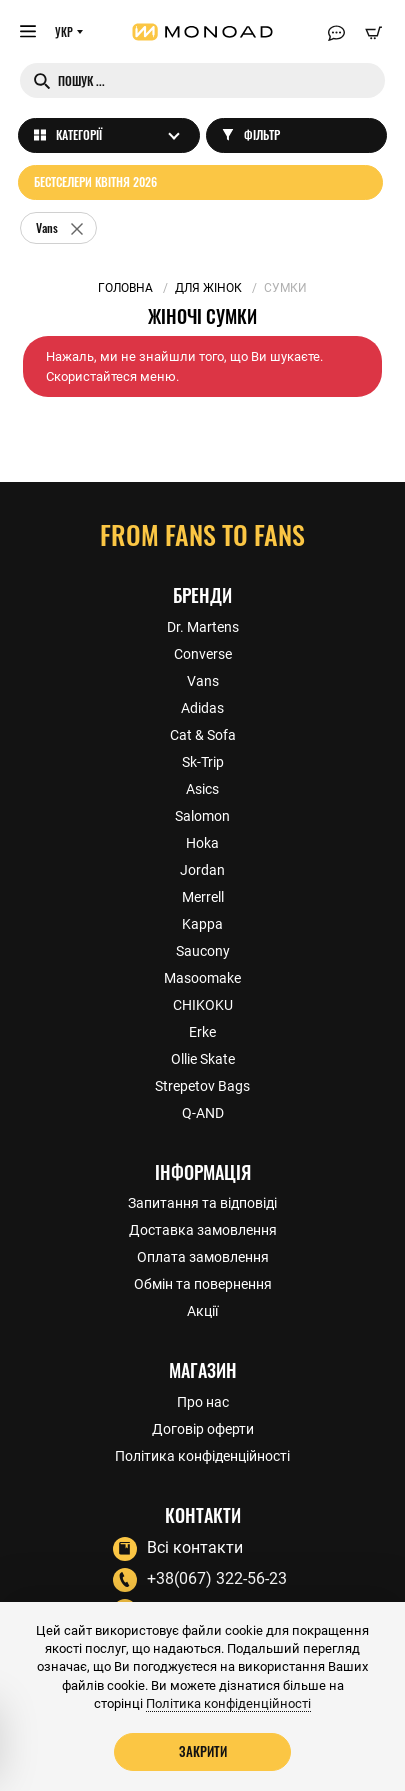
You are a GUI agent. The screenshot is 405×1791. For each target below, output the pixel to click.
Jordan (202, 870)
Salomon (202, 816)
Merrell (203, 897)
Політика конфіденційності (202, 1456)
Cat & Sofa (203, 735)
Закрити (203, 1751)
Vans (203, 681)
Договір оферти (203, 1429)
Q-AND (203, 1113)
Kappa (202, 924)
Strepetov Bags (202, 1086)
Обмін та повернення (203, 1284)
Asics (202, 789)
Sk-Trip (203, 762)
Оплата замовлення (203, 1257)
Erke (202, 1032)
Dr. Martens (203, 627)
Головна (125, 288)
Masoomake (202, 978)
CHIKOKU (203, 1005)
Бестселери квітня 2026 (95, 181)
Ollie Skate (203, 1059)
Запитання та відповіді (202, 1203)
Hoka (202, 843)
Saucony (203, 951)
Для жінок (208, 288)
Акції (202, 1311)
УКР (64, 32)
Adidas (202, 708)
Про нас (203, 1402)
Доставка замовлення (203, 1230)
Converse (203, 654)
